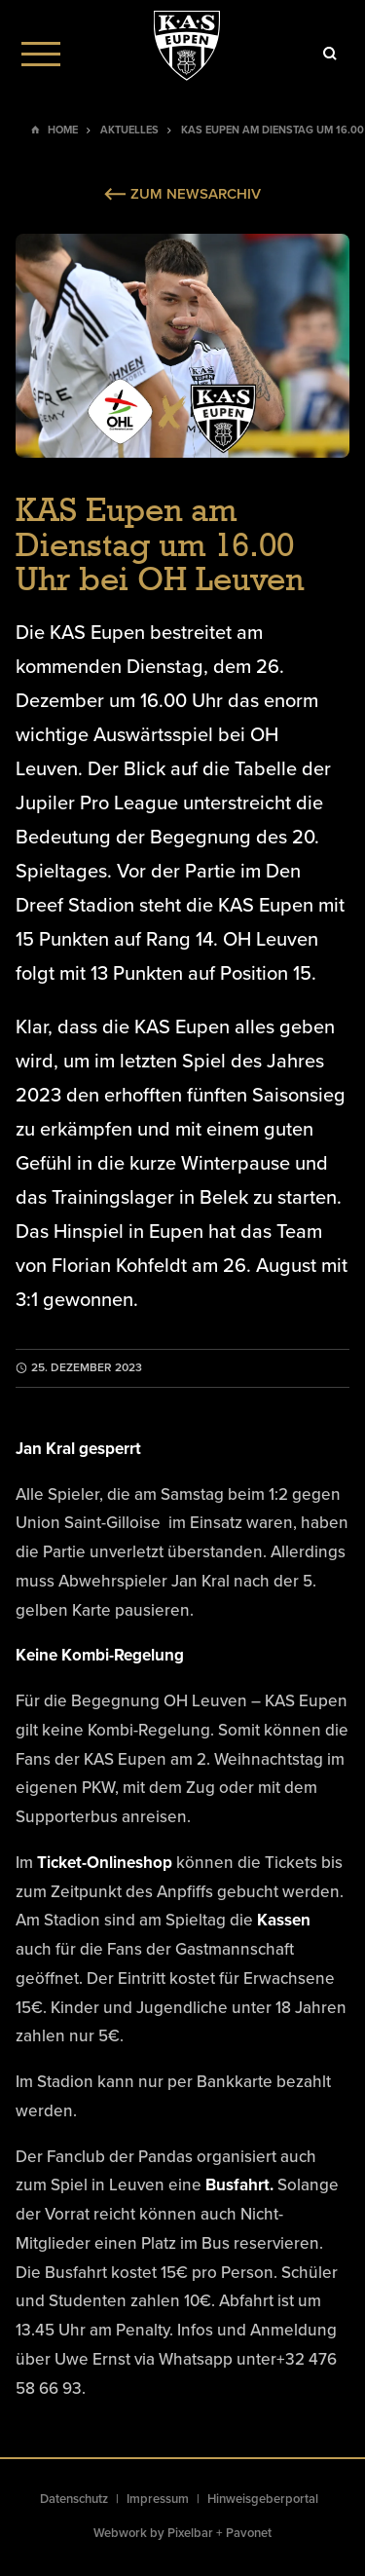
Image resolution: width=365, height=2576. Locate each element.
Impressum (158, 2499)
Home (63, 130)
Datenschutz (74, 2499)
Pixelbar (190, 2533)
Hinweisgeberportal (262, 2499)
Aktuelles (129, 130)
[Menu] (41, 53)
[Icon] (329, 53)
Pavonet (249, 2533)
